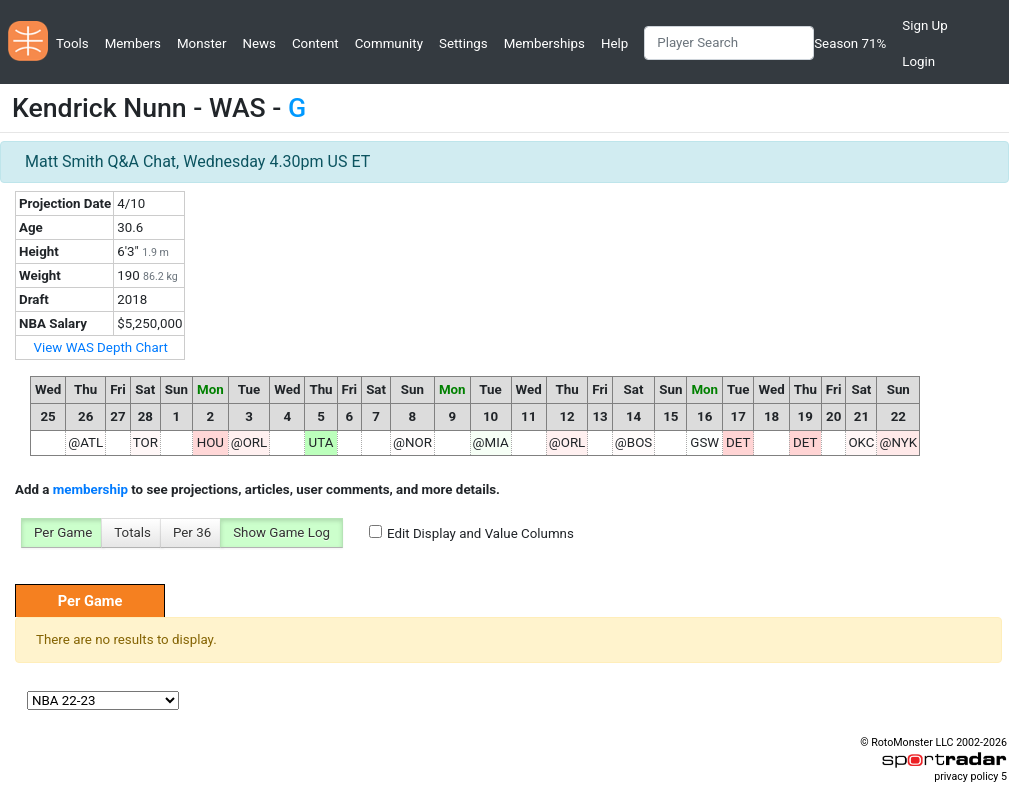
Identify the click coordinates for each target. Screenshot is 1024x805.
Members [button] (133, 43)
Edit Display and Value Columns (480, 533)
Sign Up (924, 25)
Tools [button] (72, 43)
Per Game (63, 532)
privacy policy (966, 776)
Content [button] (315, 43)
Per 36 (192, 532)
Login (918, 61)
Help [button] (614, 43)
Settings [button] (463, 43)
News (258, 43)
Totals (132, 532)
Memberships (544, 43)
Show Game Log (281, 532)
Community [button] (389, 43)
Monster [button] (201, 43)
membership (90, 489)
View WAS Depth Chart (101, 347)
